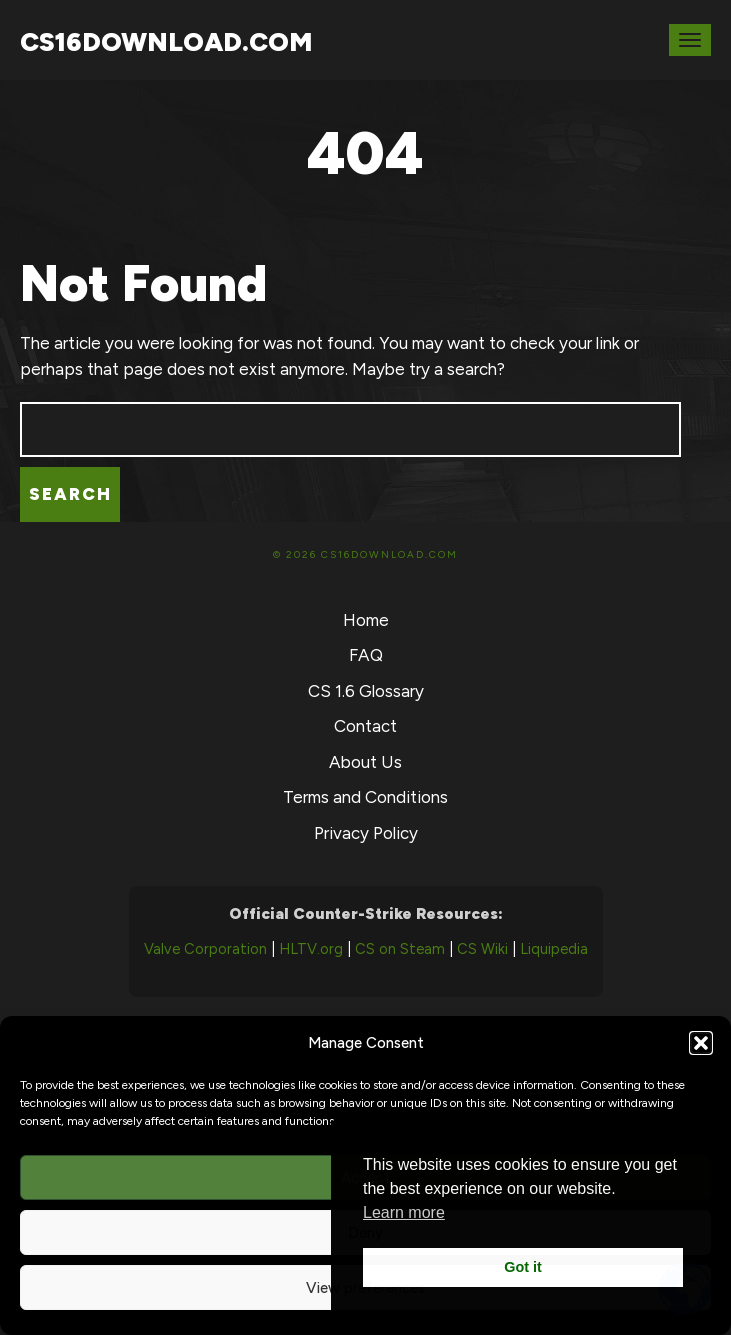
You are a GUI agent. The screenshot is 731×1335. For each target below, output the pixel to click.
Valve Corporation (205, 949)
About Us (365, 762)
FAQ (366, 655)
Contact (365, 726)
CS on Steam (400, 949)
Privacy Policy (366, 833)
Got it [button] (523, 1267)
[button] (701, 1043)
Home (366, 620)
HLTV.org (311, 949)
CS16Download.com (166, 42)
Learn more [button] (404, 1212)
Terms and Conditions (365, 797)
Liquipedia (554, 949)
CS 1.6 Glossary (366, 691)
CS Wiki (482, 949)
